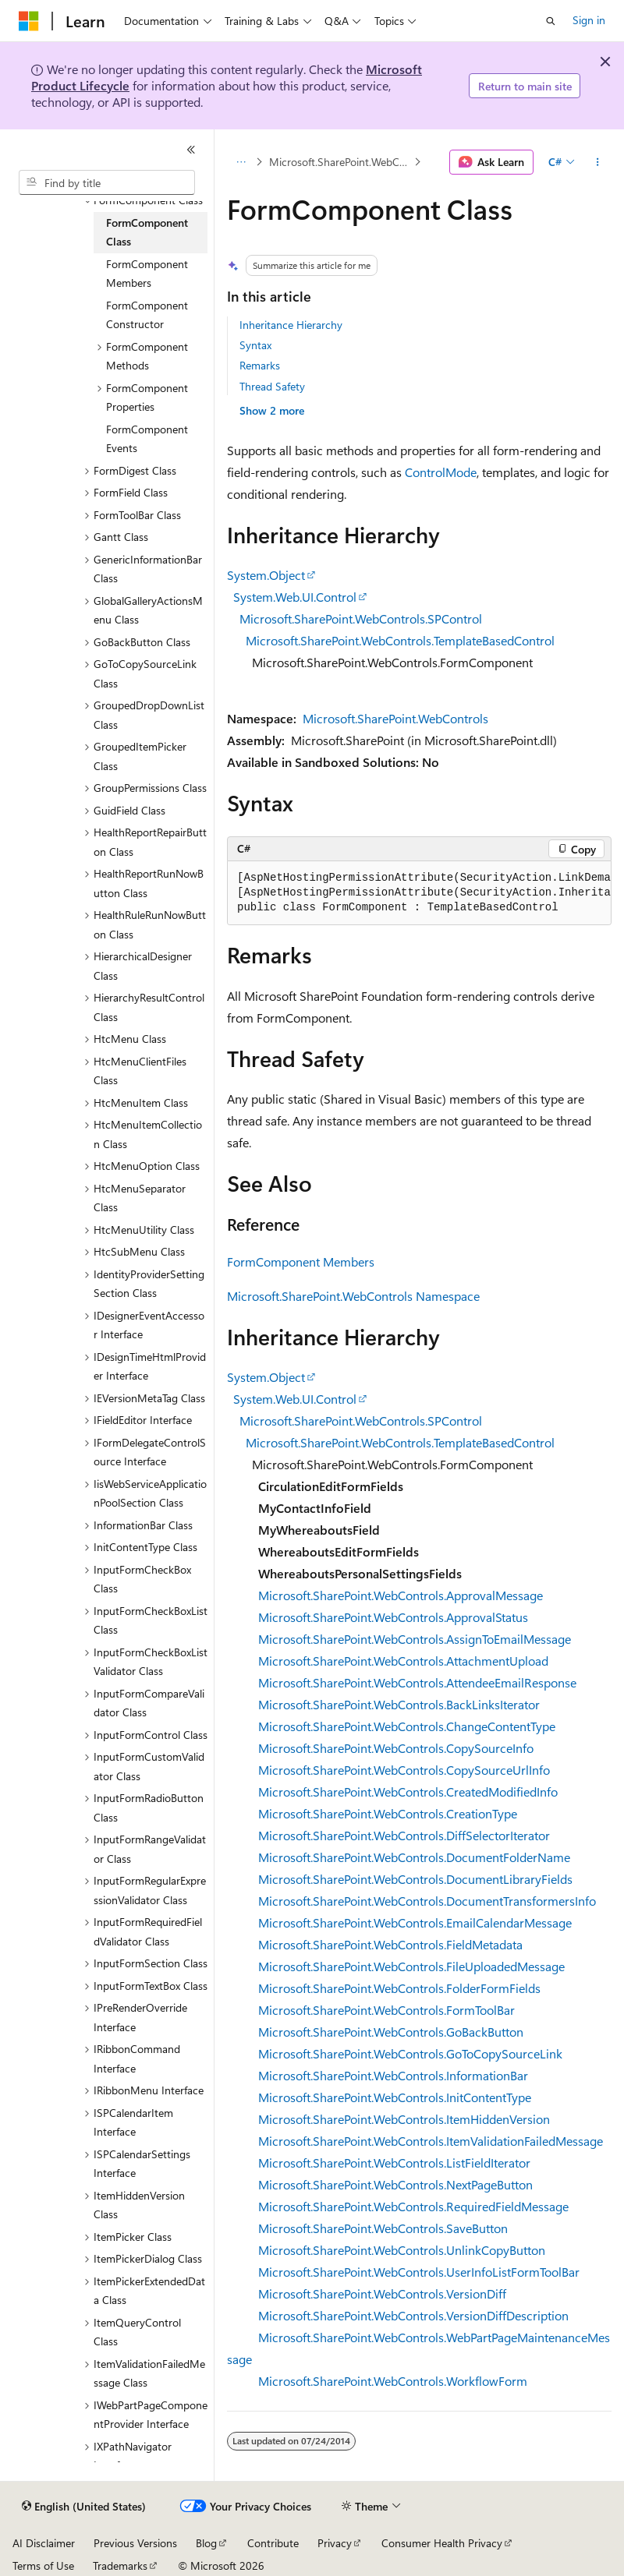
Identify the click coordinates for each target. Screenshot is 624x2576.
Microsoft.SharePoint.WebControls (395, 718)
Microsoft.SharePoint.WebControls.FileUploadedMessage (411, 1966)
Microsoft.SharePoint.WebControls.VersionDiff (382, 2293)
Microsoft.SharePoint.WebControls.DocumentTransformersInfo (427, 1900)
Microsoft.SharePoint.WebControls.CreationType (387, 1813)
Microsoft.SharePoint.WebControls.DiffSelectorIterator (404, 1835)
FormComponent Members (300, 1261)
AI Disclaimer (43, 2542)
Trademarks (120, 2565)
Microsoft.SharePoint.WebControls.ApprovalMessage (400, 1595)
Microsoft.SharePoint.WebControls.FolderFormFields (399, 1988)
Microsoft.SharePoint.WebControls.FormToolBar (386, 2010)
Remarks (259, 365)
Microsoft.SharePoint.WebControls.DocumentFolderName (414, 1857)
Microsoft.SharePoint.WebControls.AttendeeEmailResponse (417, 1682)
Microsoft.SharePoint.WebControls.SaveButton (383, 2228)
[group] (419, 893)
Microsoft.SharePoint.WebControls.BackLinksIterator (399, 1704)
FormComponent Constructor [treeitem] (147, 315)
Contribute (273, 2542)
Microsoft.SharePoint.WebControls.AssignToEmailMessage (414, 1639)
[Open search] (550, 21)
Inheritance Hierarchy (290, 324)
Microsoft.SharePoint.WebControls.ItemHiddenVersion (404, 2119)
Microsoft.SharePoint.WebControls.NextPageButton (395, 2184)
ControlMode (441, 472)
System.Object (266, 575)
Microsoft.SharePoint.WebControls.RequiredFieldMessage (413, 2206)
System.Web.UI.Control (294, 596)
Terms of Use (43, 2565)
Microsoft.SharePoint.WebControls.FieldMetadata (390, 1944)
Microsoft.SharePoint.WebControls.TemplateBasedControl (400, 640)
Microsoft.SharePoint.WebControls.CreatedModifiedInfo (408, 1791)
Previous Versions (135, 2542)
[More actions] (598, 162)
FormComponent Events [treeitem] (147, 439)
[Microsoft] (29, 21)
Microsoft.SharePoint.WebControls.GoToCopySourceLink (410, 2053)
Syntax (255, 344)
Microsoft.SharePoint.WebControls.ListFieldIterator (394, 2162)
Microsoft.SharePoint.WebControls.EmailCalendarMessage (415, 1922)
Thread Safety (272, 386)
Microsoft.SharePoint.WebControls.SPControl (360, 618)
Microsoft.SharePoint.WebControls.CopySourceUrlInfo (404, 1770)
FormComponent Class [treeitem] (147, 232)
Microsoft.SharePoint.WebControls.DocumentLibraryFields (415, 1879)
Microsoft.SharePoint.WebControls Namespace (340, 161)
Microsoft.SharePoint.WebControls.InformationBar (393, 2075)
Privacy (334, 2542)
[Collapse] (191, 150)
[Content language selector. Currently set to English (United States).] (83, 2506)
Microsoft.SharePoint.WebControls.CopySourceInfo (396, 1748)
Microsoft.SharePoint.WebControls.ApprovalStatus (393, 1617)
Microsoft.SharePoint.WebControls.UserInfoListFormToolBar (419, 2271)
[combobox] (107, 182)
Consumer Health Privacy (441, 2542)
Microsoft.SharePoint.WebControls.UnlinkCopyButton (401, 2250)
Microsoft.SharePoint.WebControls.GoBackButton (390, 2031)
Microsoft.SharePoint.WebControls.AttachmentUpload (403, 1660)
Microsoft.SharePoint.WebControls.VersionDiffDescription (413, 2315)
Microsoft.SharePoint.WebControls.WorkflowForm (392, 2381)
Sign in (589, 19)
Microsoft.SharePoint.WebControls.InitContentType (394, 2097)
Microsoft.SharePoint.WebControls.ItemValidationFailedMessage (430, 2141)
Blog (206, 2542)
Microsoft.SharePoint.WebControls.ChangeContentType (406, 1726)
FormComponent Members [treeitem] (147, 273)
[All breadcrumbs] (240, 162)
